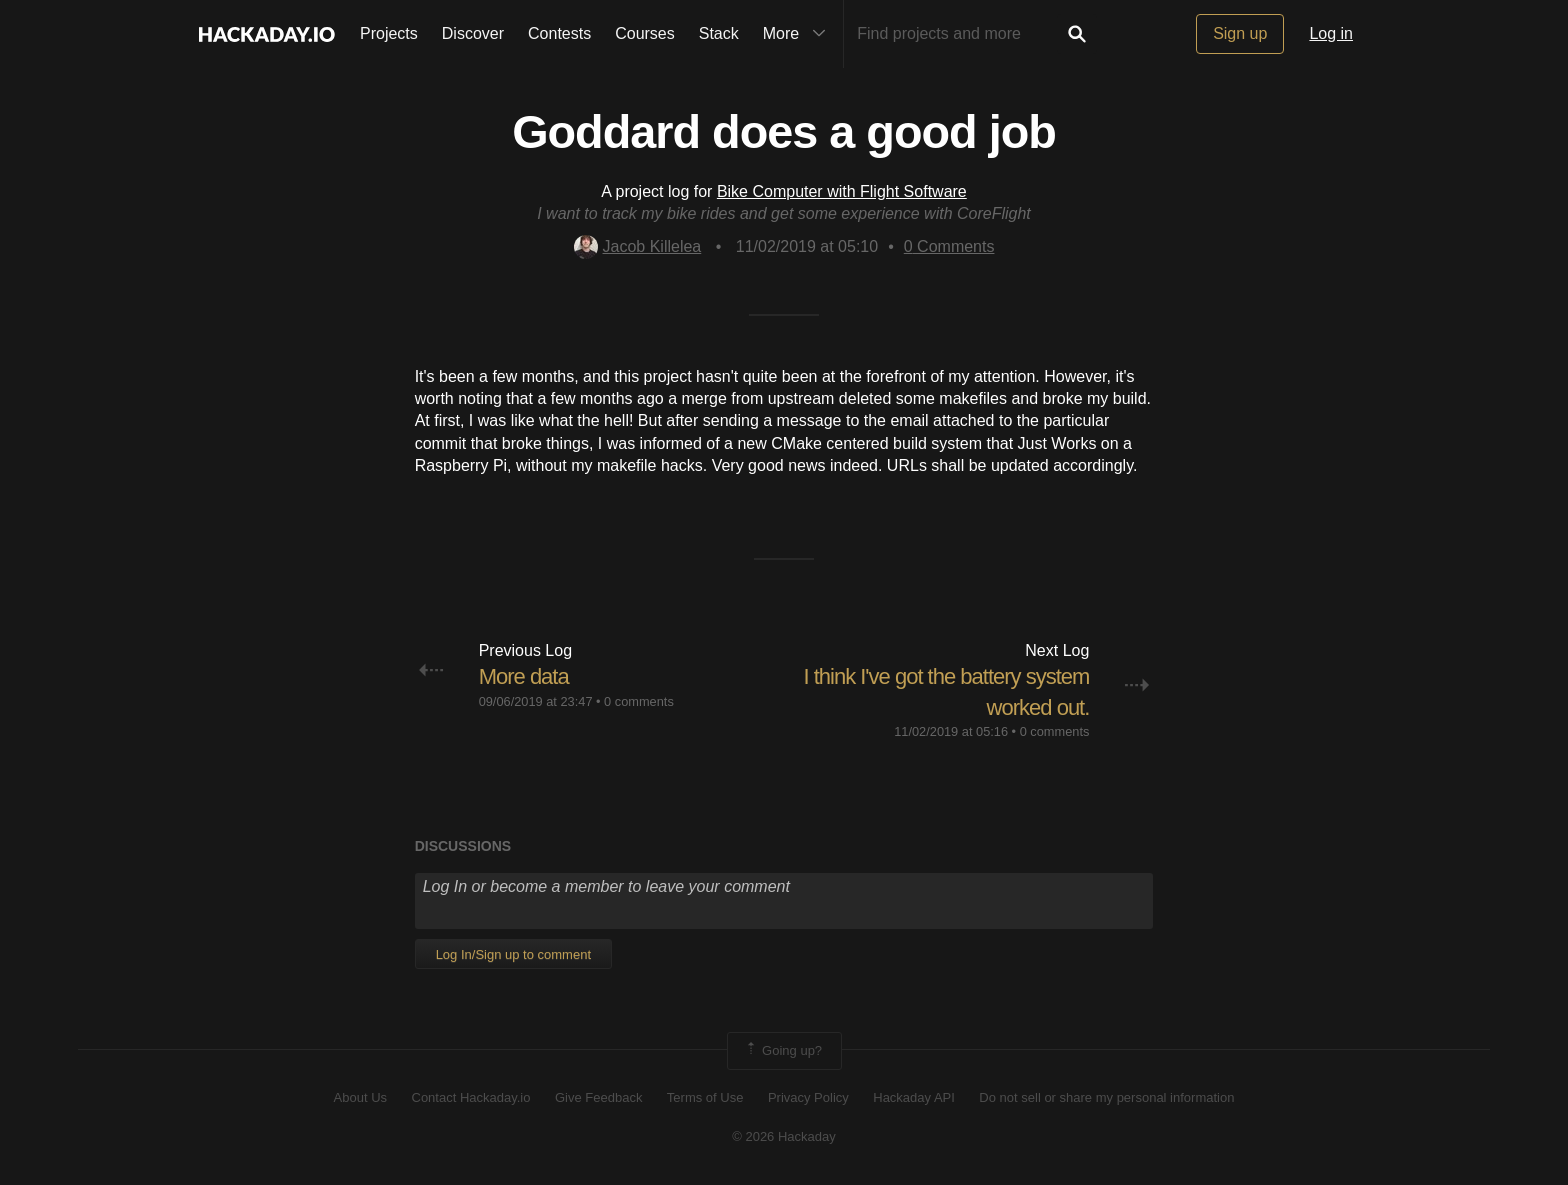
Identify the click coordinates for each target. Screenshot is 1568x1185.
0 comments (639, 701)
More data (524, 676)
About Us (360, 1097)
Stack (719, 33)
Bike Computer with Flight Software (842, 191)
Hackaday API (914, 1097)
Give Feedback (598, 1097)
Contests (559, 33)
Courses (645, 33)
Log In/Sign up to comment (513, 954)
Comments (949, 246)
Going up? (783, 1051)
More (799, 34)
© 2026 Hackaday (784, 1136)
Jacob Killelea (638, 246)
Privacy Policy (808, 1097)
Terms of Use (705, 1097)
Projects (389, 33)
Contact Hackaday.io (471, 1097)
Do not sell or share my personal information (1106, 1097)
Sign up (1240, 33)
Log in (1331, 33)
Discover (473, 33)
